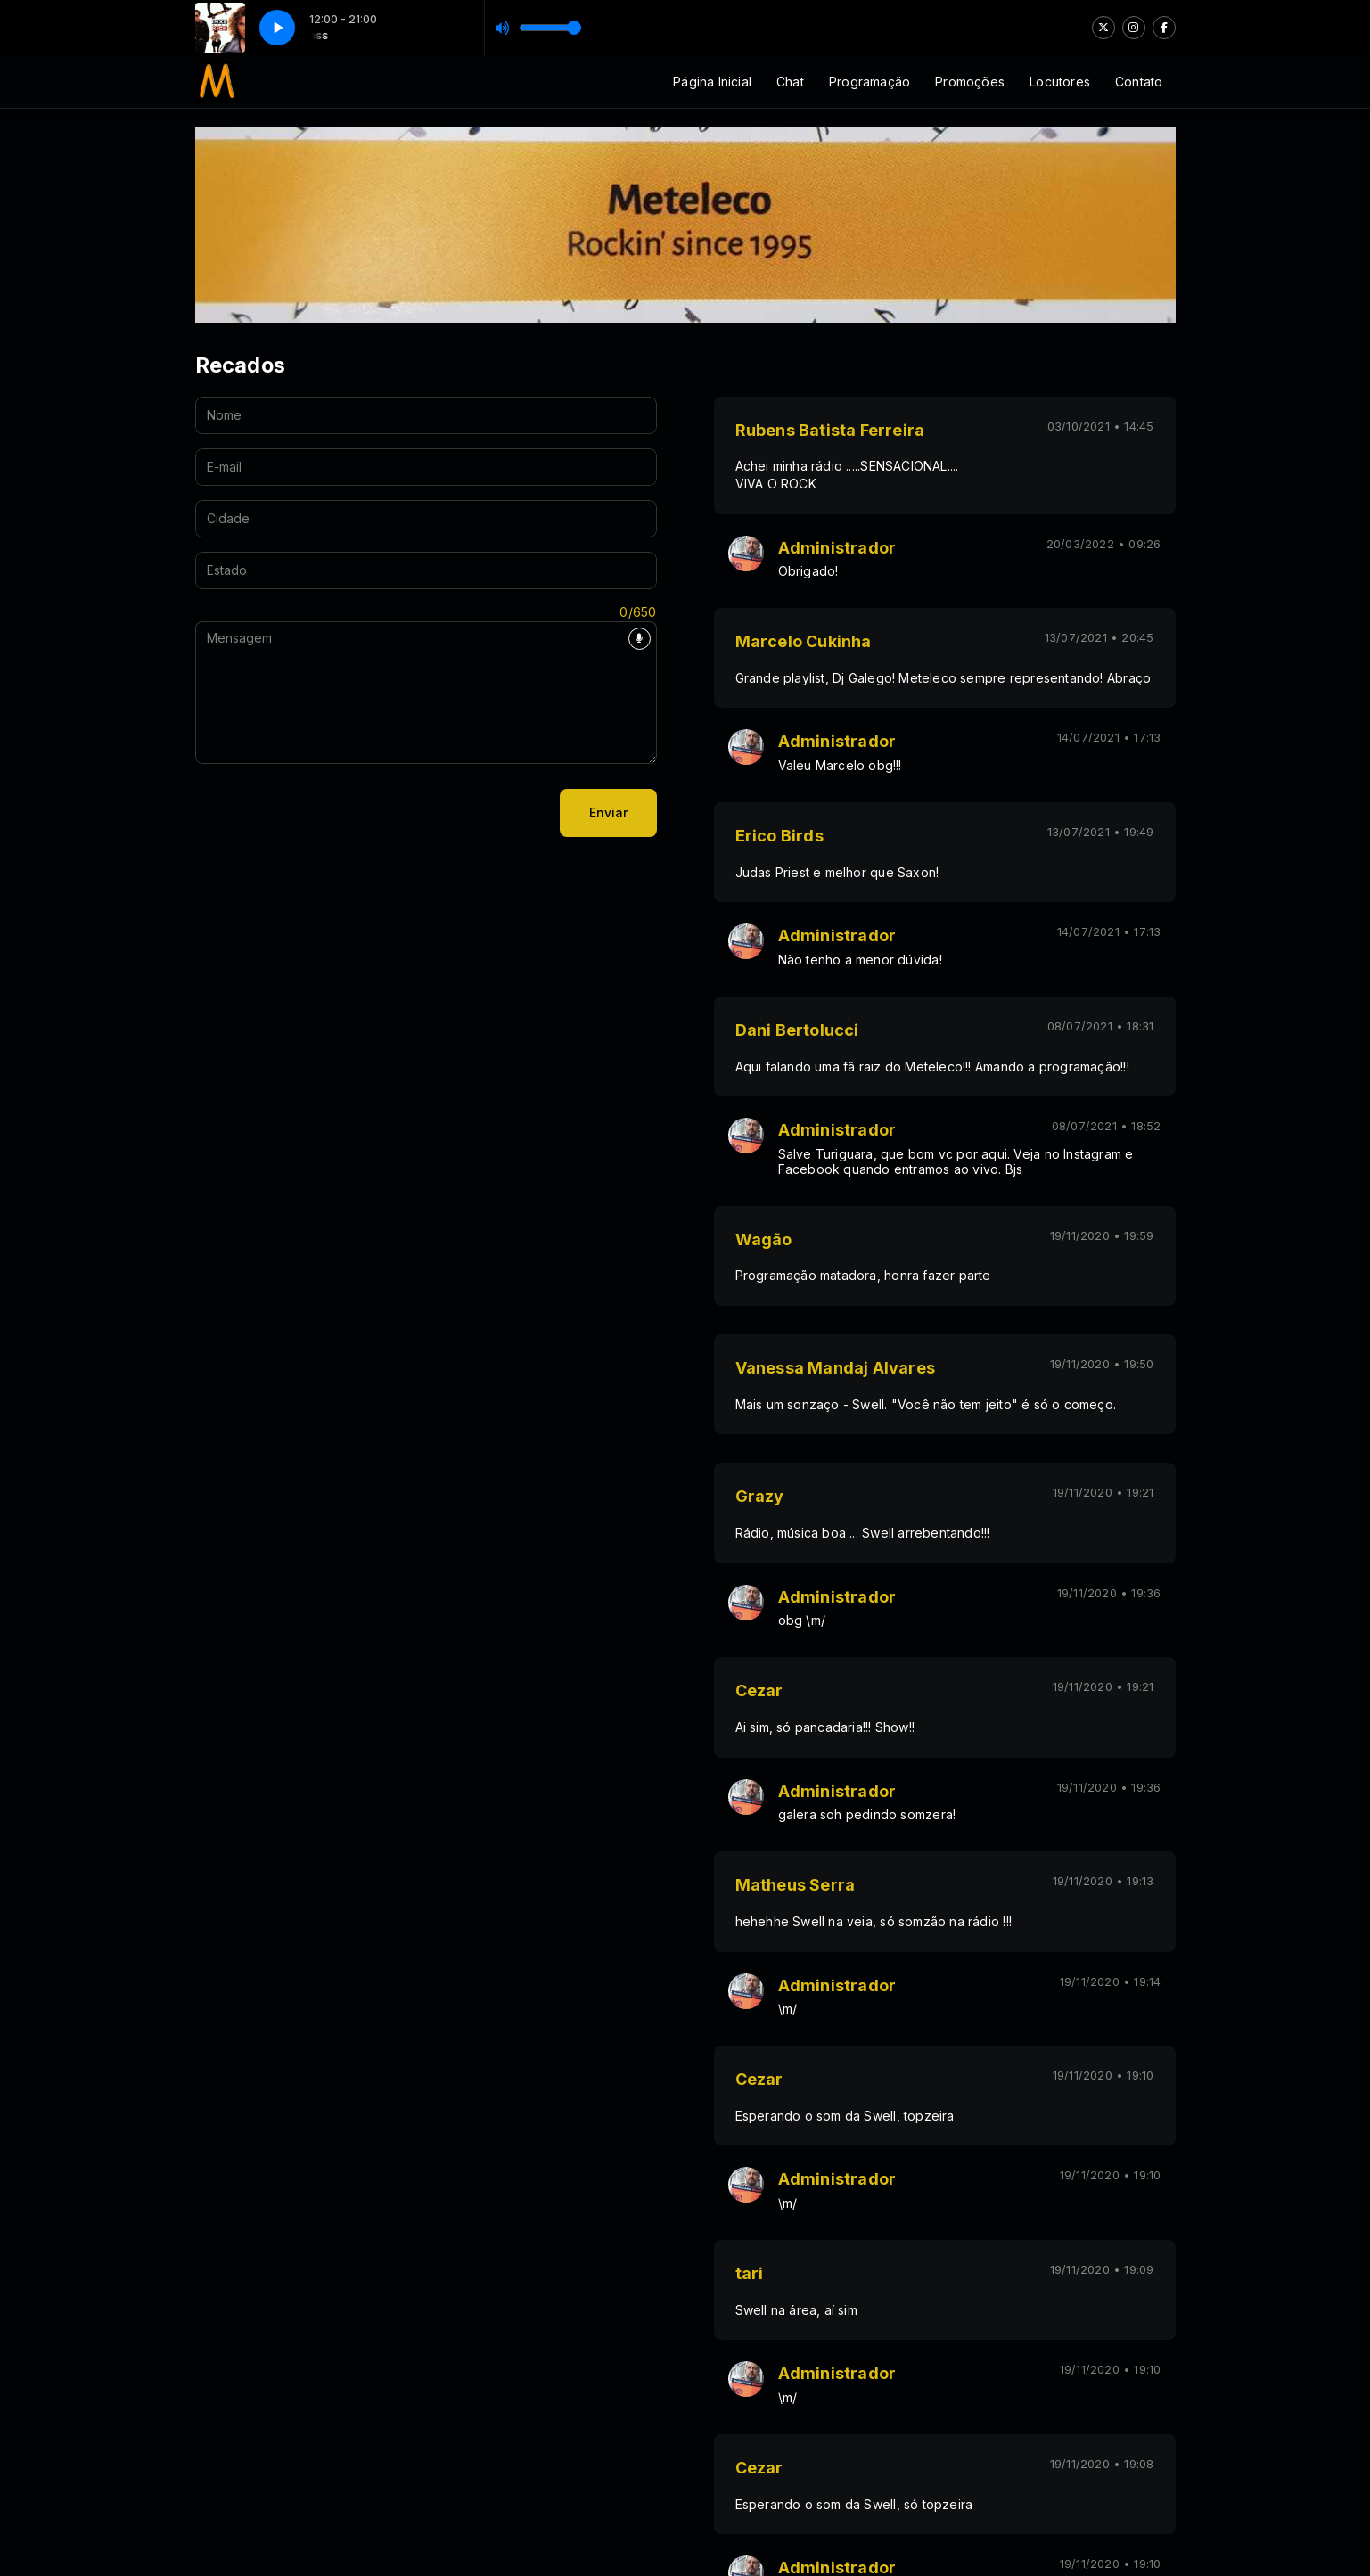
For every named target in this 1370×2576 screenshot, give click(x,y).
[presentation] (330, 813)
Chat (790, 81)
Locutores (1060, 81)
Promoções (970, 81)
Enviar (608, 812)
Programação (869, 81)
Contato (1138, 81)
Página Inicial (712, 81)
